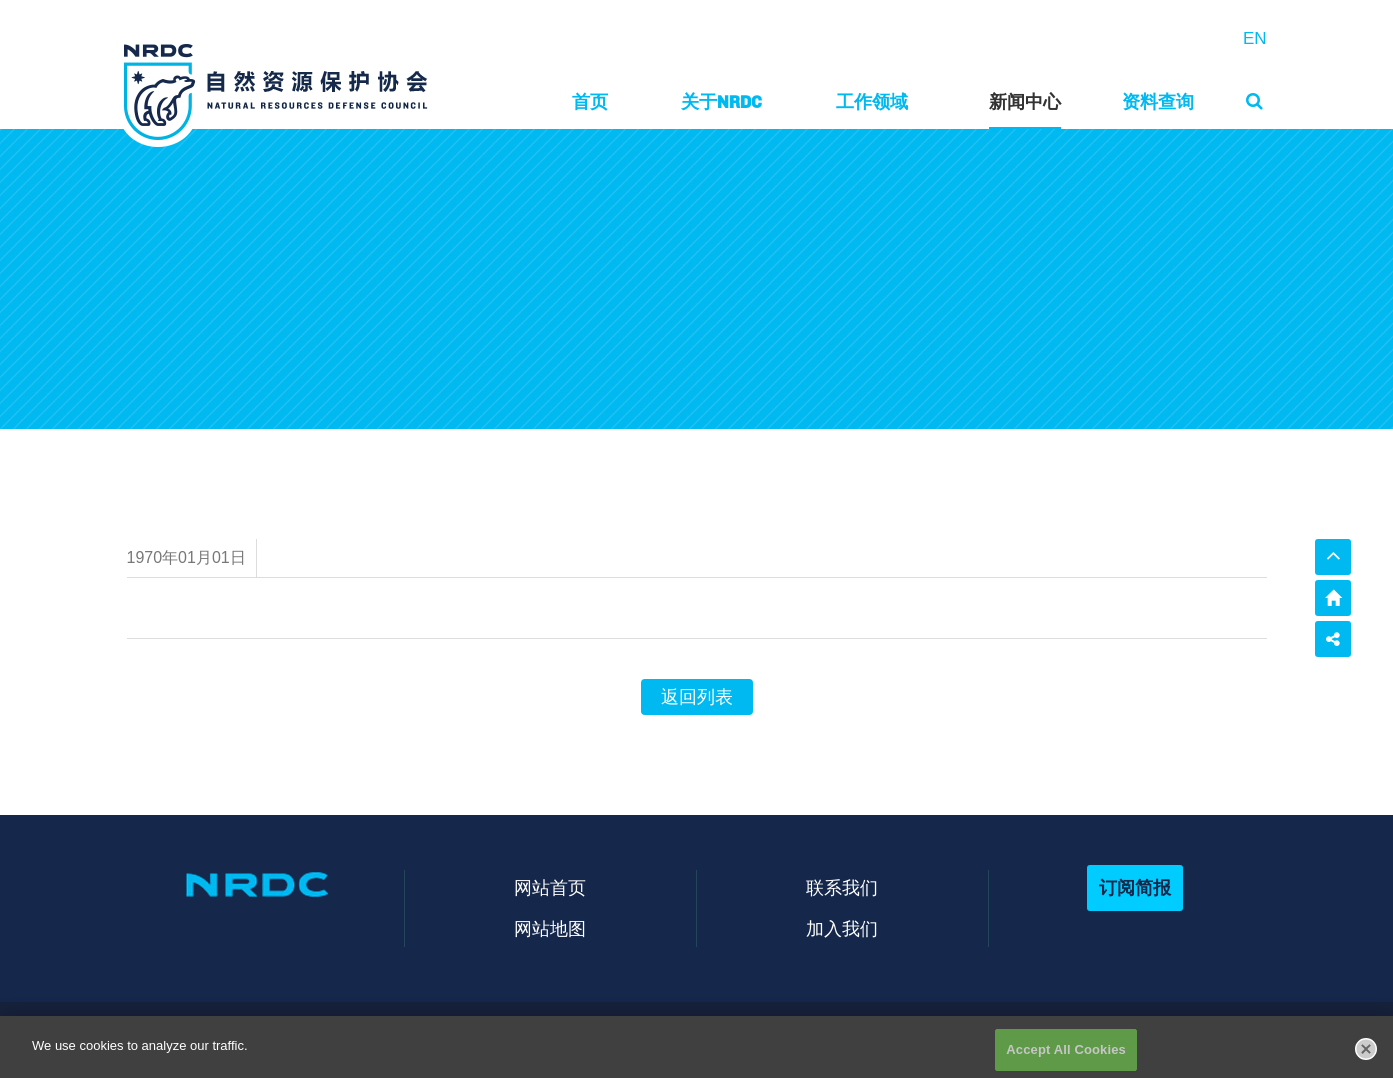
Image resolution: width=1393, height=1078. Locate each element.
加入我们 (842, 928)
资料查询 (1158, 101)
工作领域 (872, 101)
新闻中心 (1025, 101)
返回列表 (697, 697)
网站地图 (550, 928)
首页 (590, 101)
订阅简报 (1135, 887)
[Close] (1366, 1055)
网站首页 (550, 887)
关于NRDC (721, 101)
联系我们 (842, 887)
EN (1255, 38)
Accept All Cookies (1066, 1056)
